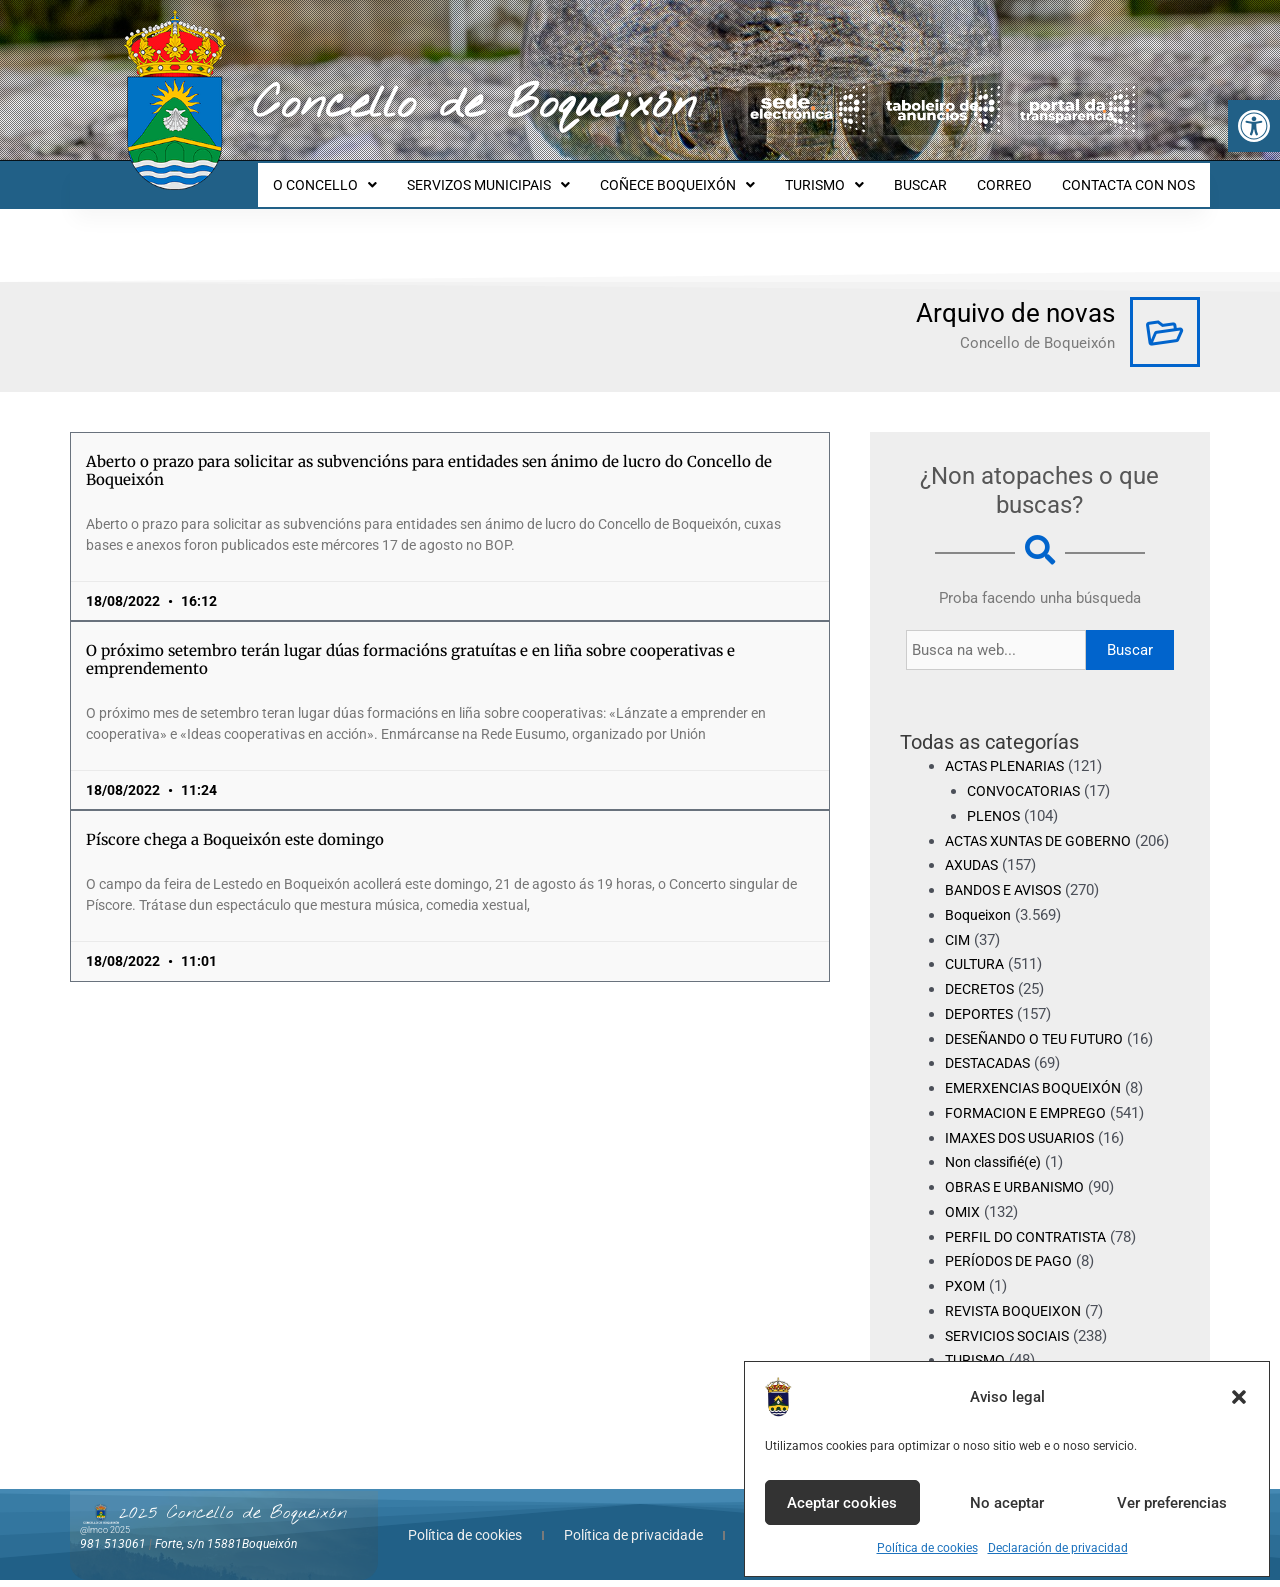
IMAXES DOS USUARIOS (1026, 1144)
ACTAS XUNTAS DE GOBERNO (1046, 823)
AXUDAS (974, 872)
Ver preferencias (1172, 1503)
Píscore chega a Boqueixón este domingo (235, 821)
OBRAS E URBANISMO (1019, 1194)
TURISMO (845, 176)
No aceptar (1007, 1503)
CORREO (1013, 176)
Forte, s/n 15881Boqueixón (226, 1550)
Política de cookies (927, 1548)
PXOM (965, 1293)
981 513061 (113, 1550)
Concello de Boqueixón (474, 105)
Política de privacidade (633, 1542)
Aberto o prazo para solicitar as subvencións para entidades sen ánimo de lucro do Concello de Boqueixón (429, 452)
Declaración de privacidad (1058, 1548)
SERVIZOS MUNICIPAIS (521, 176)
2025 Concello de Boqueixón (233, 1520)
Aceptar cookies (842, 1503)
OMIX (963, 1219)
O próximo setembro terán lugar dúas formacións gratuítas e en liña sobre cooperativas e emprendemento (410, 641)
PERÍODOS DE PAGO (1012, 1268)
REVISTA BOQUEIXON (1017, 1318)
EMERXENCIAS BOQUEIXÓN (1039, 1095)
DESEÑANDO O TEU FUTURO (1042, 1045)
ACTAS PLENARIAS (1010, 748)
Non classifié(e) (998, 1169)
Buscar (1130, 632)
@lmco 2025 (105, 1536)
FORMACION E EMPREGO (1030, 1120)
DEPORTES (981, 1021)
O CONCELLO (364, 176)
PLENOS (995, 798)
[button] (1254, 126)
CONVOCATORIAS (1027, 773)
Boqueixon (980, 922)
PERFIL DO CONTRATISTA (1031, 1243)
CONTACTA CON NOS (1131, 176)
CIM (958, 946)
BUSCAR (935, 176)
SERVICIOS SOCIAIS (1012, 1342)
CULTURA (977, 971)
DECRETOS (982, 996)
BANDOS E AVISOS (1008, 897)
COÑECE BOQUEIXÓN (704, 176)
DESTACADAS (992, 1070)
